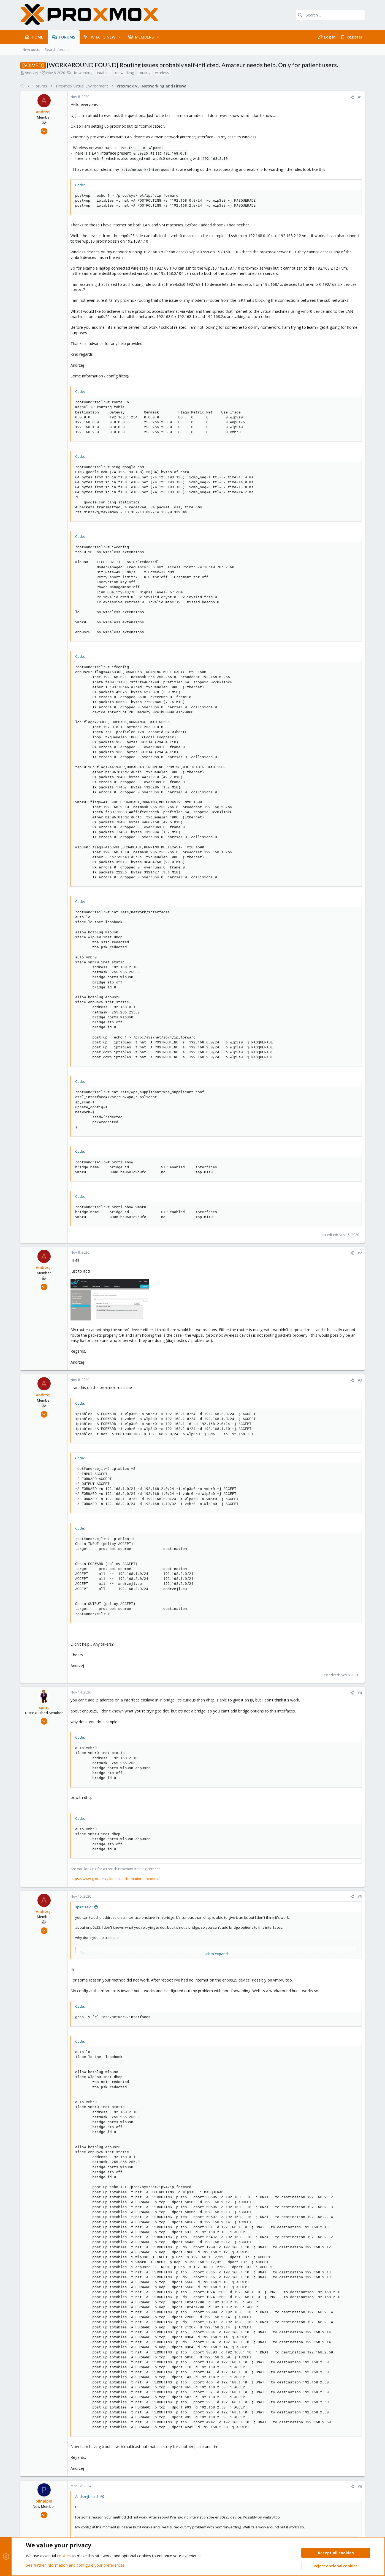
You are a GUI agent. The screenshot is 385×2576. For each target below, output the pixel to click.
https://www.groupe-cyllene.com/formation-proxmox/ (115, 1878)
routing (144, 72)
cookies (64, 2555)
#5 (360, 1896)
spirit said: (83, 1906)
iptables (103, 72)
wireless (162, 72)
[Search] (330, 15)
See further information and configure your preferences (75, 2564)
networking (124, 72)
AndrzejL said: (87, 2496)
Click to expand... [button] (216, 1953)
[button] (119, 37)
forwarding (83, 72)
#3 (360, 1380)
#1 (360, 97)
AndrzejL (32, 72)
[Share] (352, 97)
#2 (360, 1252)
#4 (360, 1692)
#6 (360, 2486)
